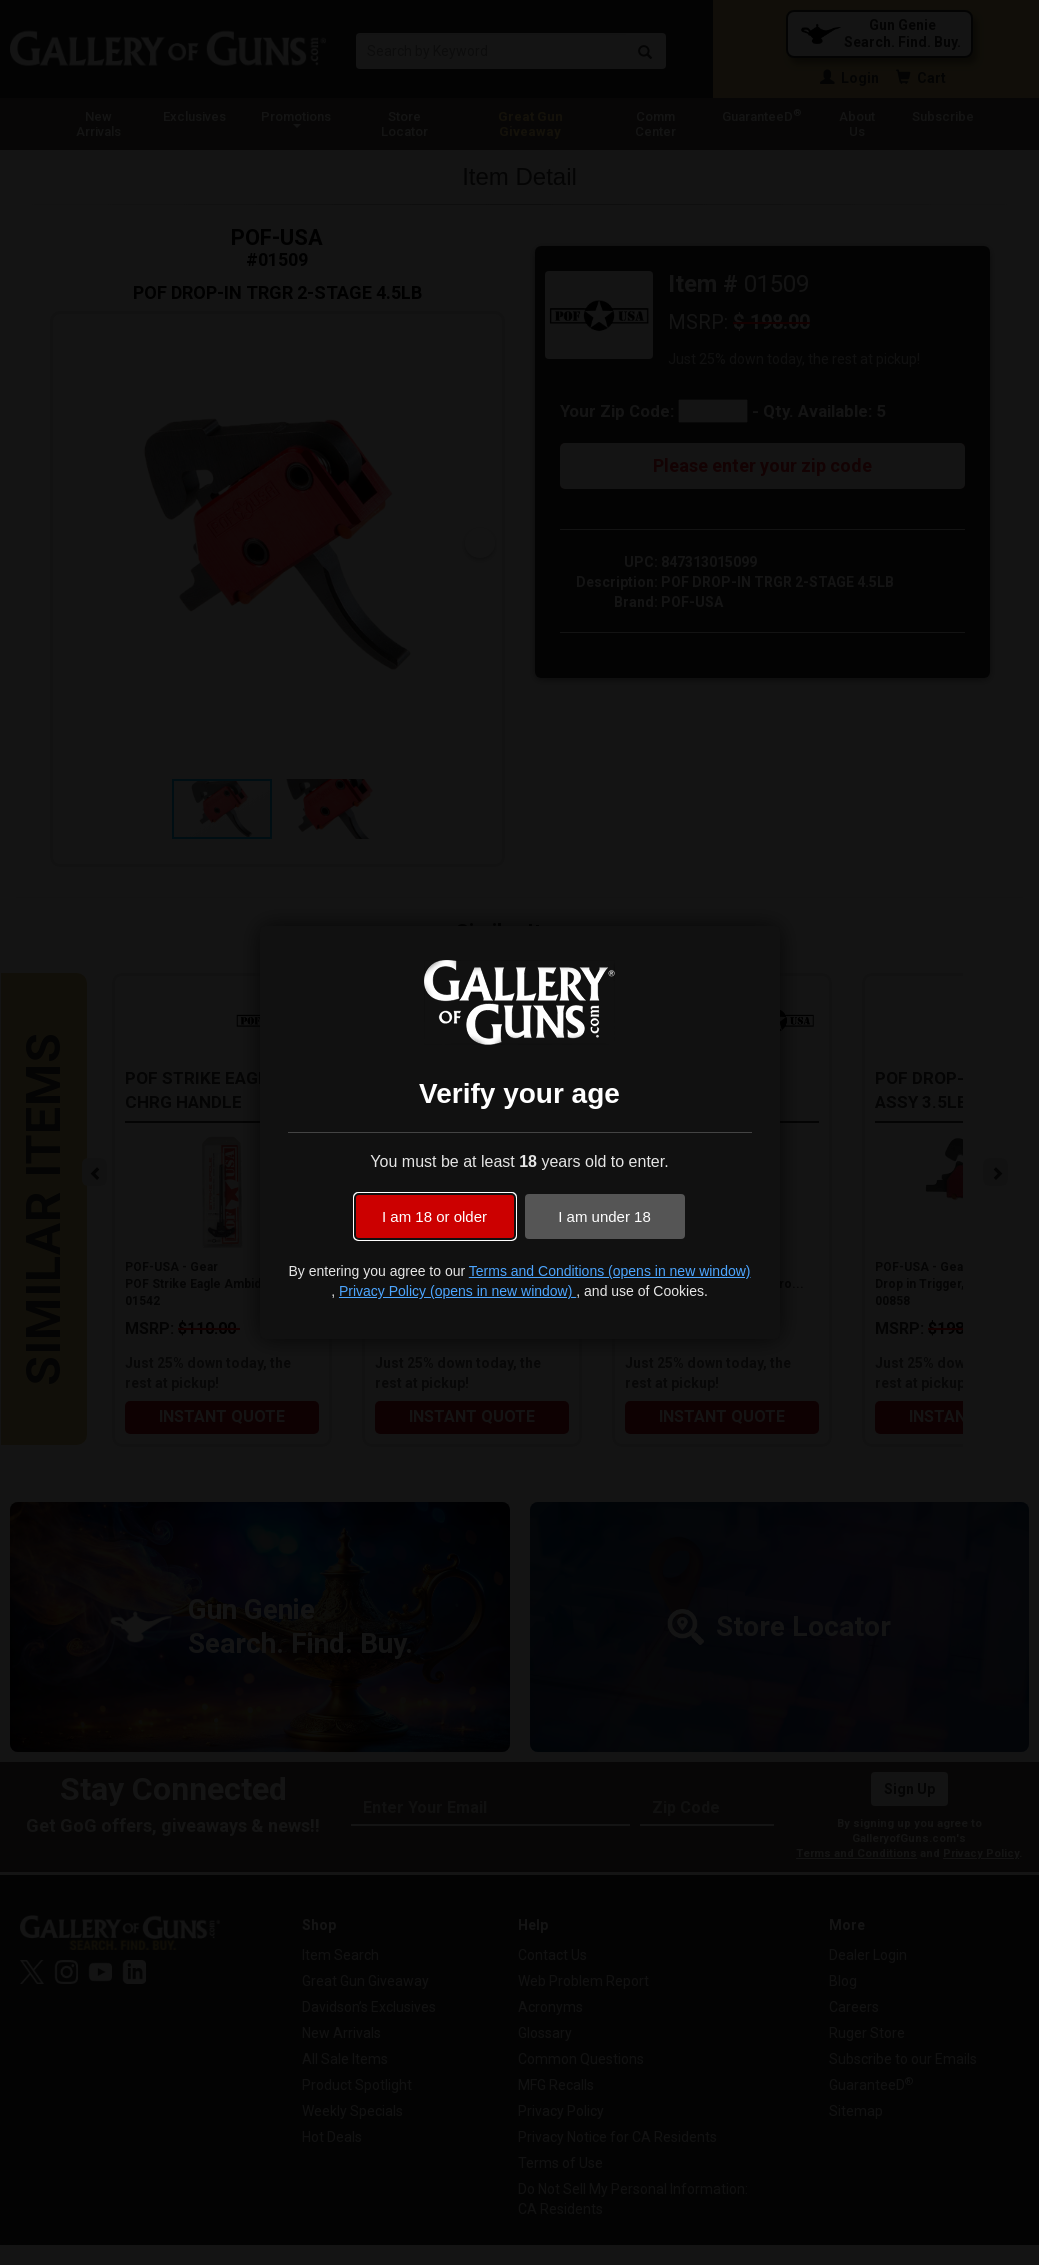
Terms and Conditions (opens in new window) (610, 1271)
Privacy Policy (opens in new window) (457, 1291)
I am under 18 (604, 1216)
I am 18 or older (434, 1216)
